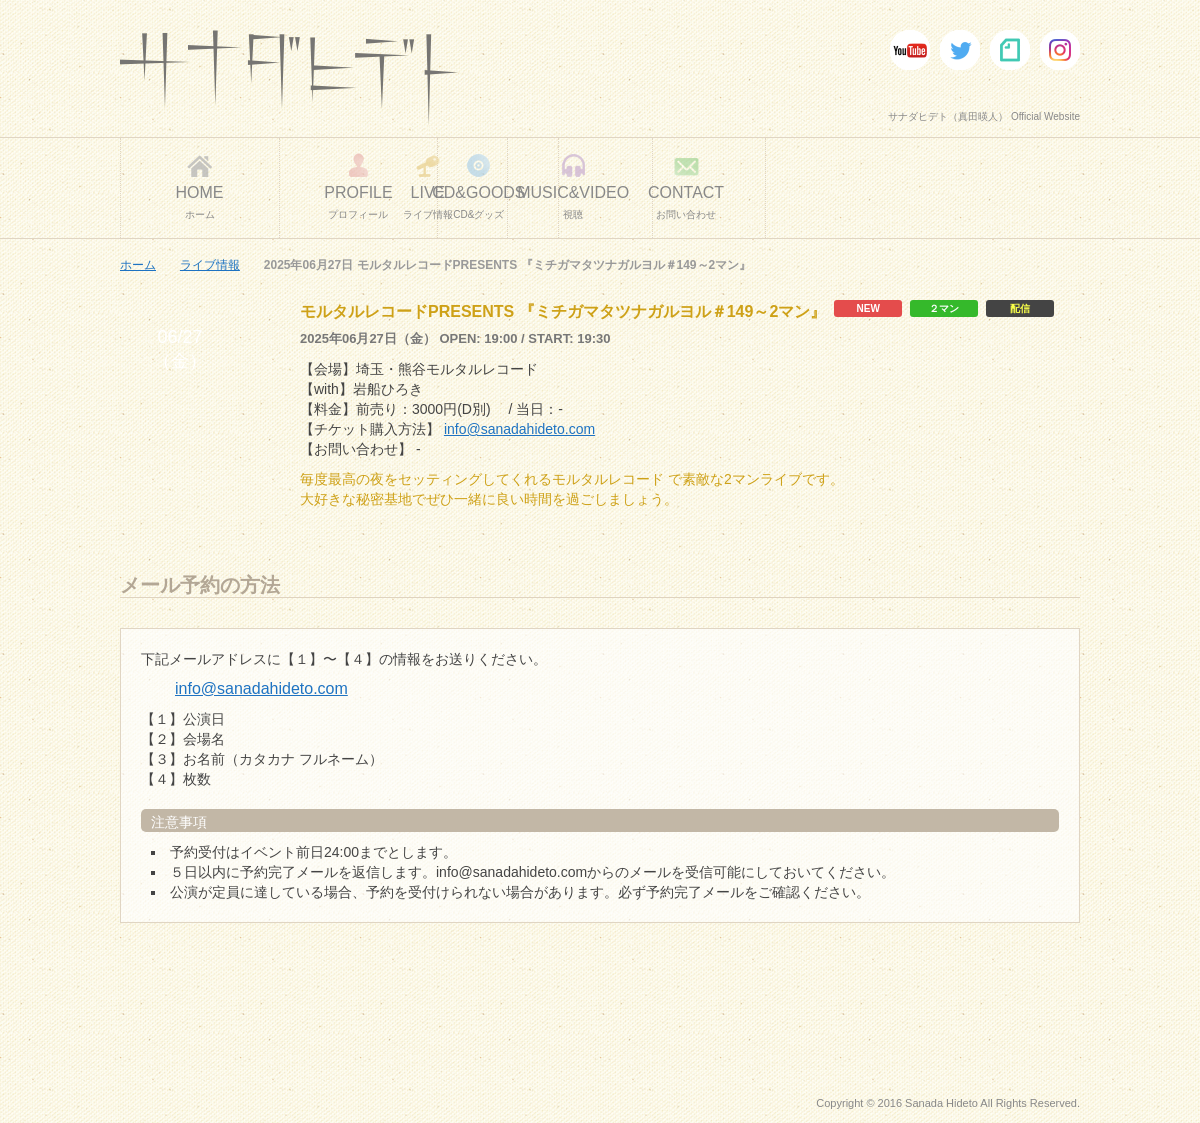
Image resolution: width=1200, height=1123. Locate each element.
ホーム (138, 265)
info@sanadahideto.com (519, 429)
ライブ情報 (210, 265)
